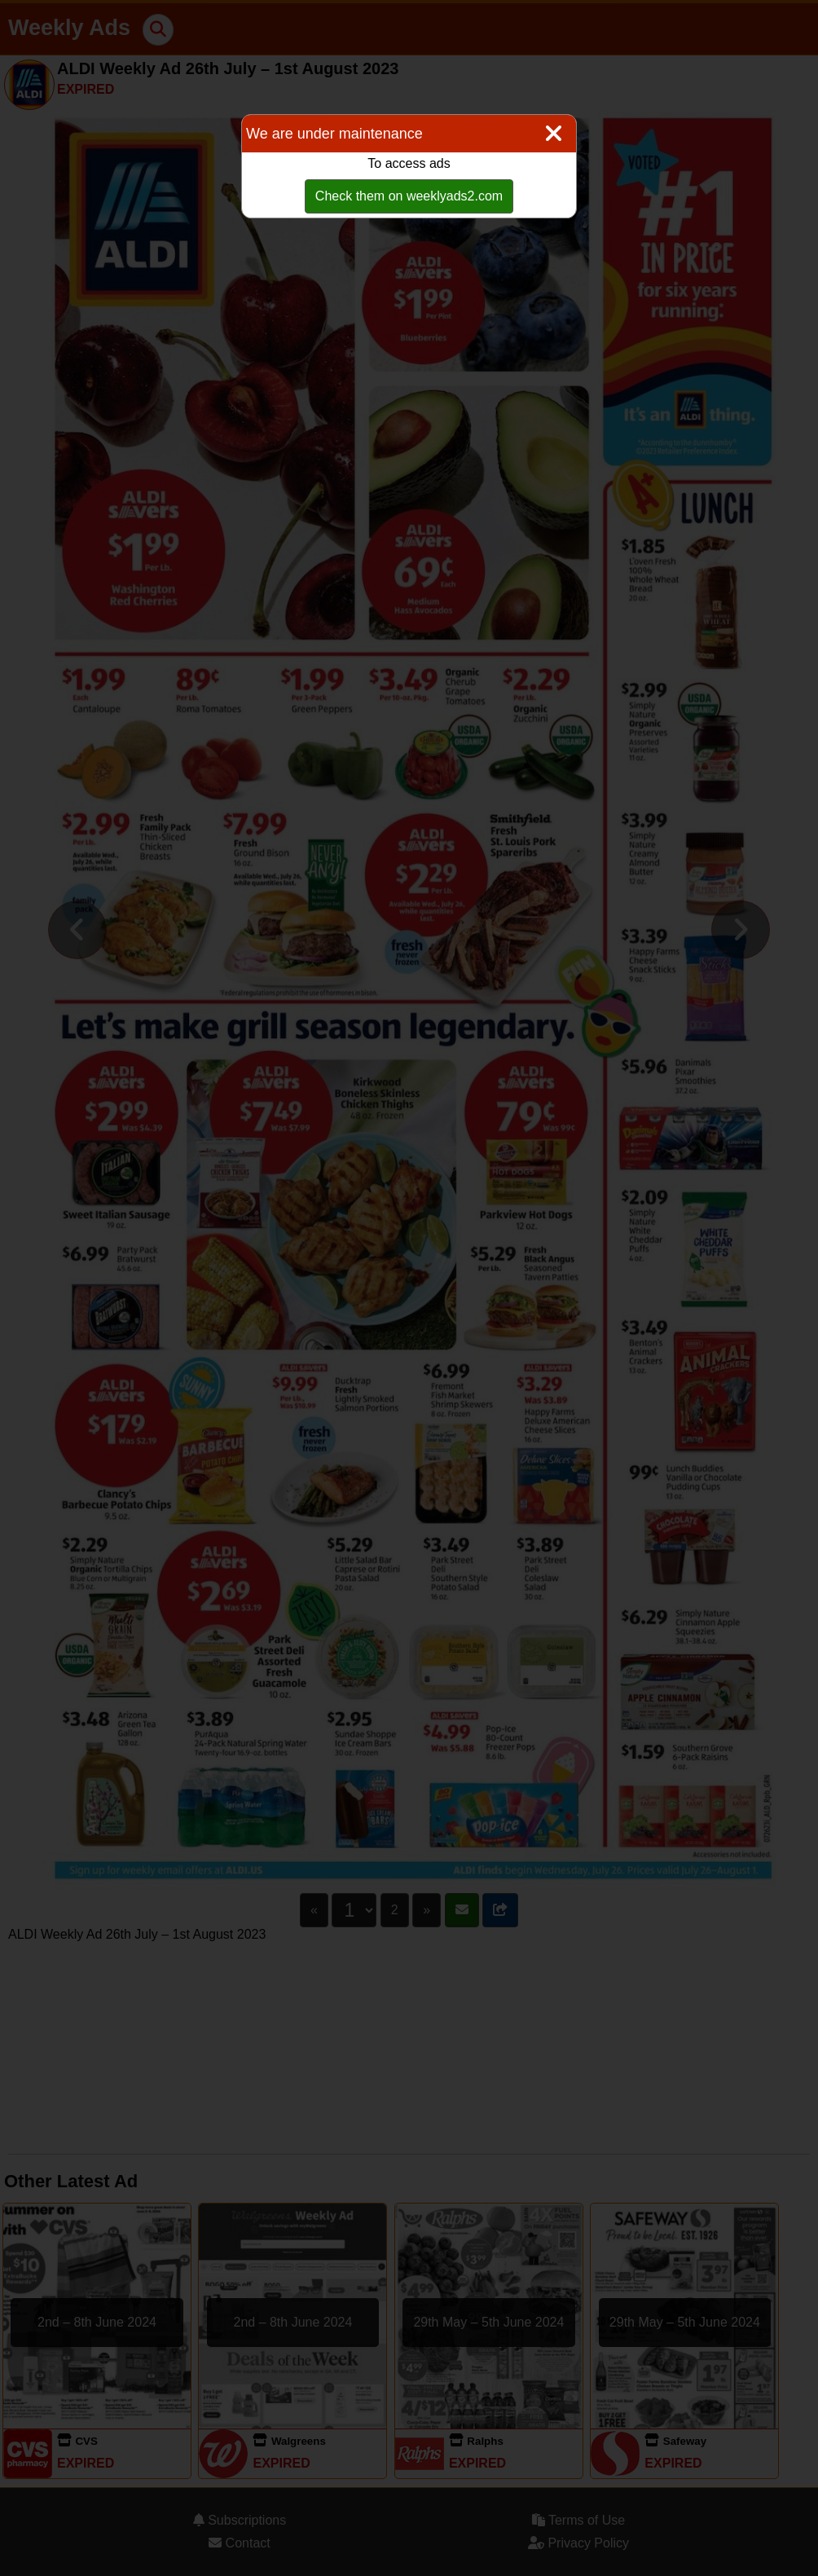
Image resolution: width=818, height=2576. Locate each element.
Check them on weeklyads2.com (409, 196)
